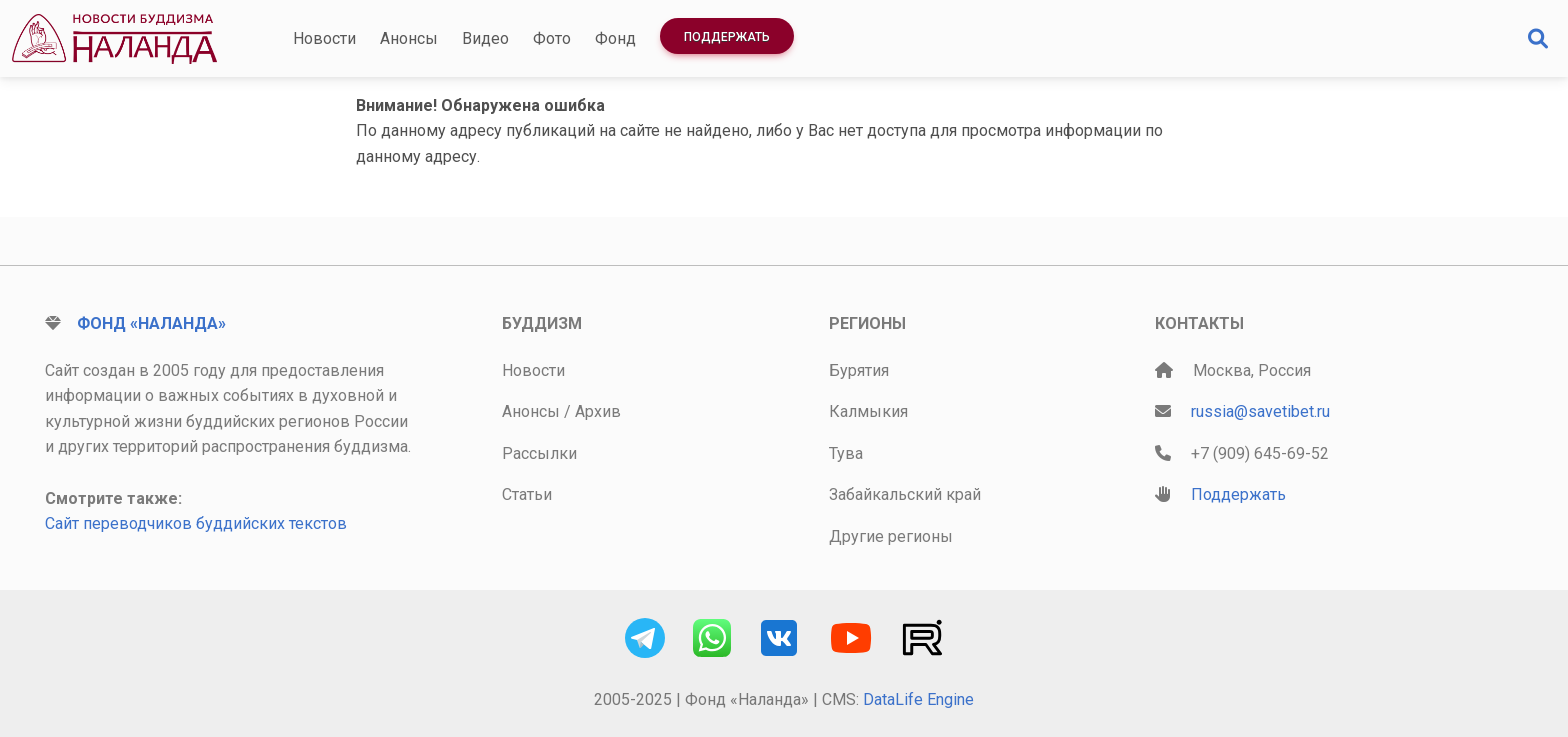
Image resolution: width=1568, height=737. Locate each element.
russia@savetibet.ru (1260, 411)
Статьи (527, 494)
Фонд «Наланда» (151, 323)
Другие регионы (891, 536)
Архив (598, 411)
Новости (324, 38)
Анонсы (409, 38)
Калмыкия (868, 411)
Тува (846, 453)
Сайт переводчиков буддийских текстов (196, 523)
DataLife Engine (918, 699)
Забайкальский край (905, 494)
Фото (552, 38)
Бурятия (859, 370)
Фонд (615, 38)
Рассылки (539, 453)
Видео (485, 38)
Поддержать (727, 37)
